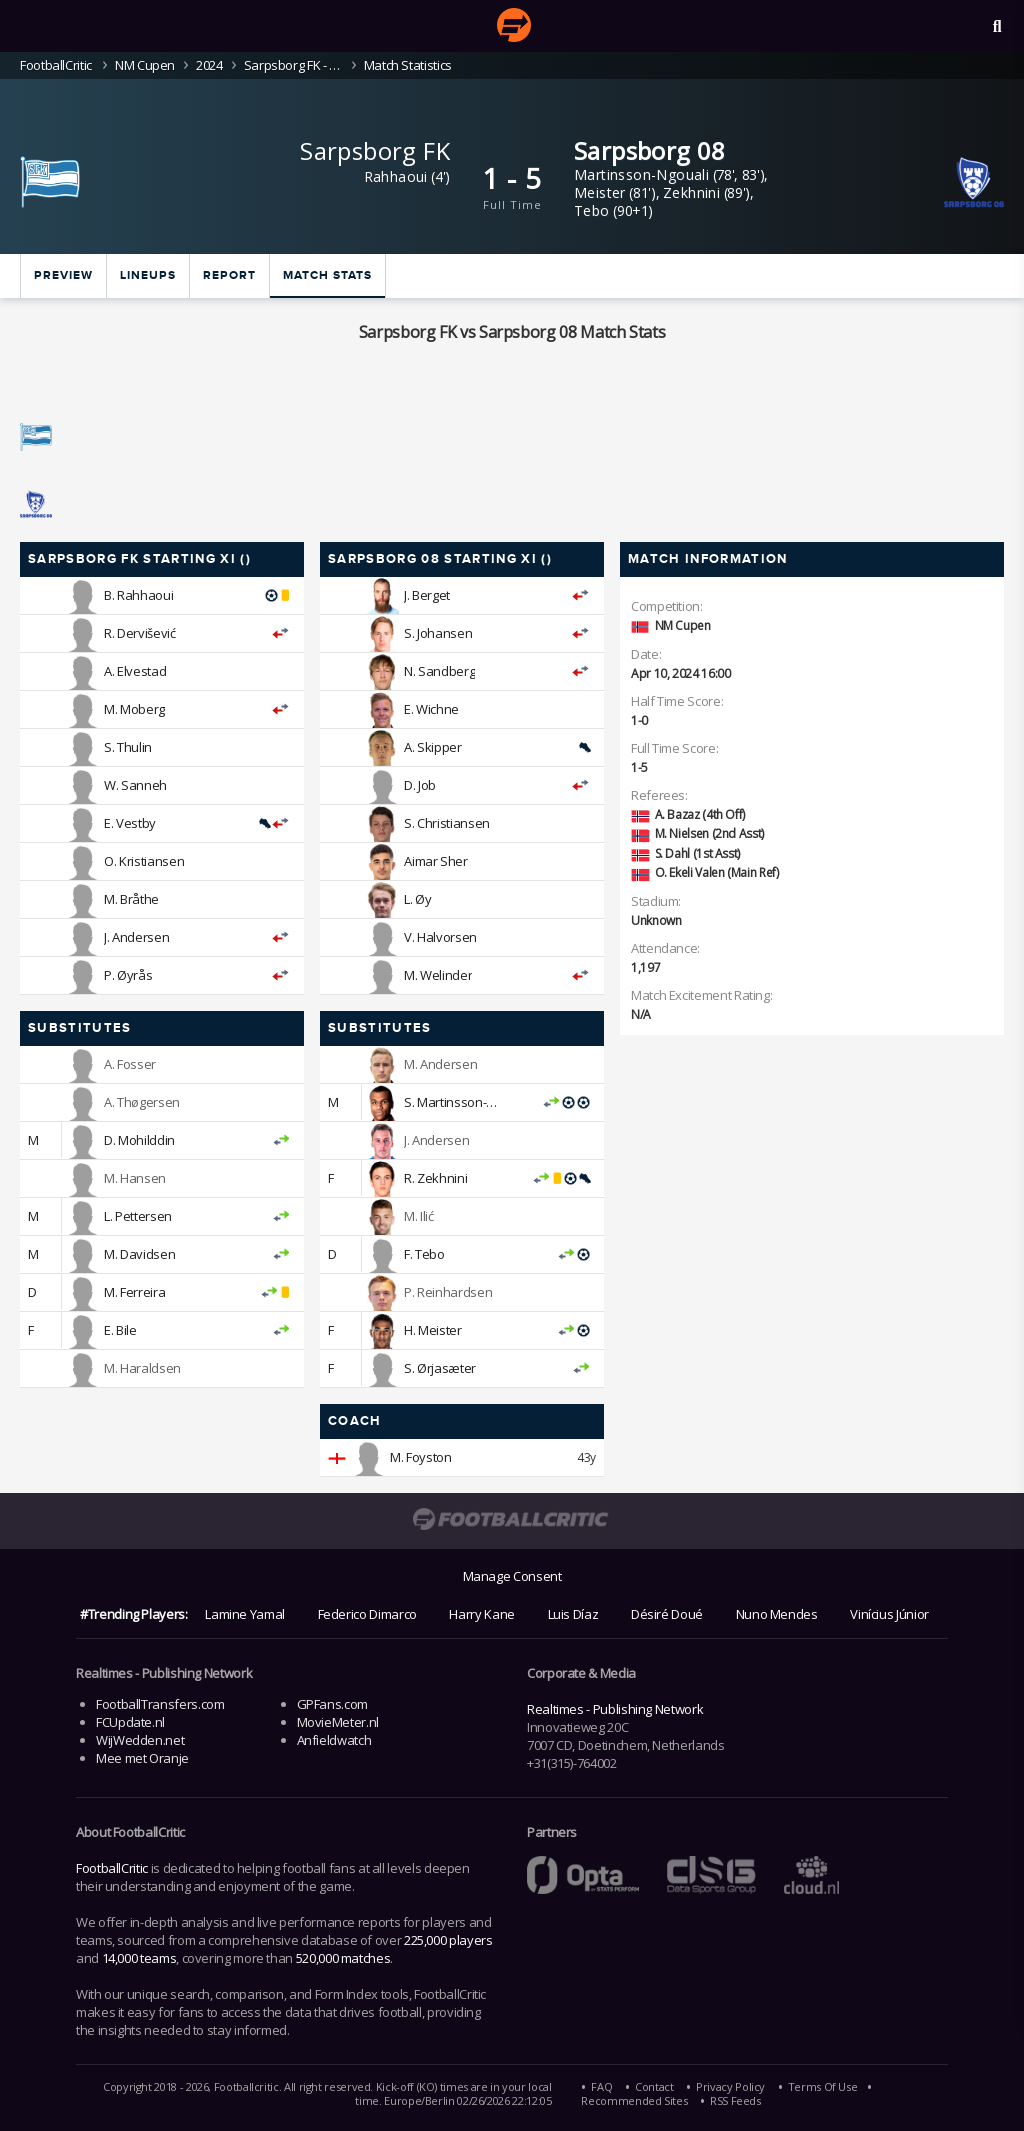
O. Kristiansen (144, 861)
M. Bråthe (131, 899)
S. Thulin (128, 747)
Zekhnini (691, 192)
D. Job (420, 785)
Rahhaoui (396, 176)
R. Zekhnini (435, 1178)
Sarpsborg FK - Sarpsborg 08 (293, 65)
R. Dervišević (139, 633)
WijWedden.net (140, 1740)
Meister (600, 192)
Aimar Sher (435, 861)
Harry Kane (481, 1614)
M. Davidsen (139, 1254)
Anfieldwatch (334, 1740)
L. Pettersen (138, 1216)
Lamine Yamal (245, 1614)
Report (229, 275)
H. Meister (432, 1330)
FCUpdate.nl (130, 1722)
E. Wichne (431, 709)
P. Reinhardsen (448, 1292)
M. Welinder (438, 975)
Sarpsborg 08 (650, 150)
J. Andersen (136, 937)
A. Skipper (432, 747)
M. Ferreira (134, 1292)
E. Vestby (130, 823)
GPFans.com (332, 1704)
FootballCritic (112, 1868)
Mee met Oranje (142, 1758)
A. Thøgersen (142, 1102)
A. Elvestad (135, 671)
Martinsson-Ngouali (641, 174)
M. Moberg (134, 709)
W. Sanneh (135, 785)
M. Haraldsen (142, 1368)
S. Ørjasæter (440, 1368)
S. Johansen (438, 633)
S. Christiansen (447, 823)
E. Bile (120, 1330)
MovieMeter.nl (338, 1722)
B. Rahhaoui (138, 595)
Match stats (327, 275)
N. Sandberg (439, 671)
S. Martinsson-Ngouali (466, 1102)
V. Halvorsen (440, 937)
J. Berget (427, 595)
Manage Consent (512, 1576)
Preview (63, 275)
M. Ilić (418, 1216)
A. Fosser (130, 1064)
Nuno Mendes (777, 1614)
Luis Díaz (573, 1614)
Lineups (148, 275)
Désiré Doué (667, 1614)
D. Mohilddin (139, 1140)
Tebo (592, 210)
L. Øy (417, 899)
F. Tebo (424, 1254)
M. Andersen (440, 1064)
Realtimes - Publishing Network (615, 1709)
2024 (209, 65)
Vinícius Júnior (889, 1614)
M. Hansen (135, 1178)
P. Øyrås (128, 975)
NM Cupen (145, 65)
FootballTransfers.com (160, 1704)
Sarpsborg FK (375, 150)
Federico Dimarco (367, 1614)
